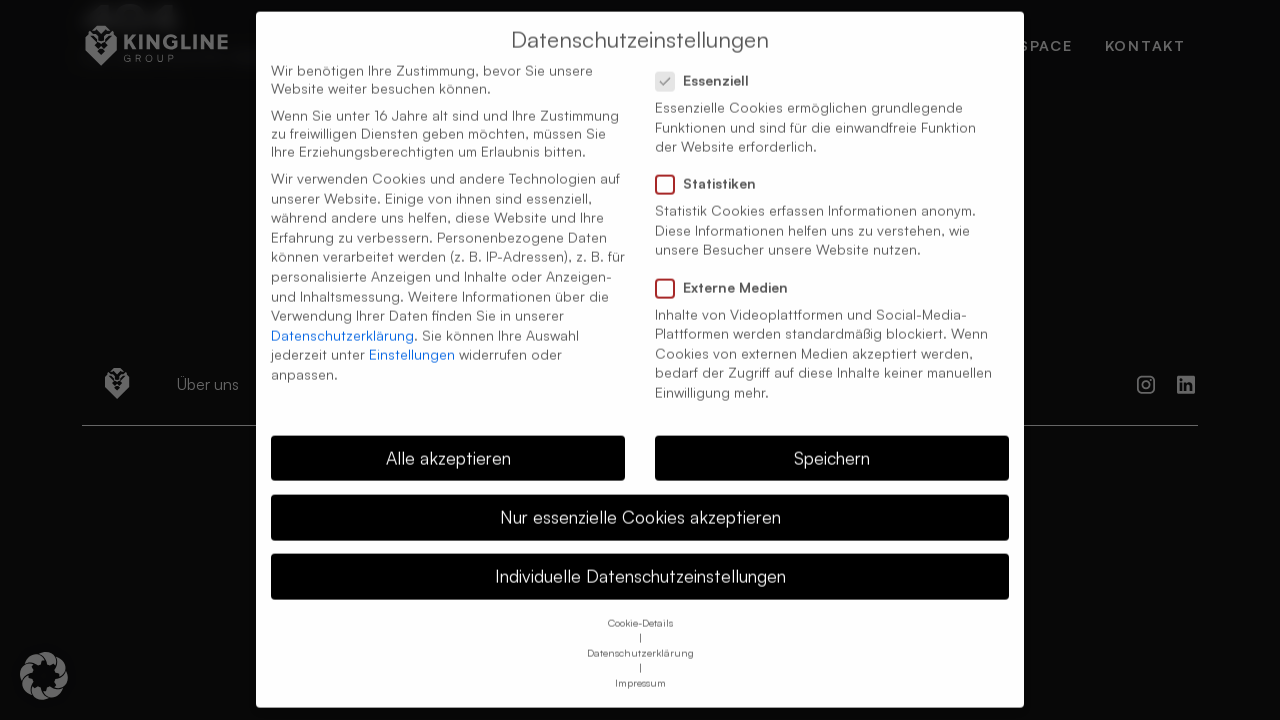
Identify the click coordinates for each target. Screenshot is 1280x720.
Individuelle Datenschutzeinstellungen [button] (640, 559)
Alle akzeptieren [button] (448, 441)
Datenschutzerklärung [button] (640, 636)
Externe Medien (728, 271)
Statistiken (712, 167)
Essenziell (708, 64)
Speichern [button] (832, 441)
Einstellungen (412, 337)
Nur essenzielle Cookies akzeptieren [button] (640, 500)
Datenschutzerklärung (342, 318)
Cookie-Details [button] (640, 606)
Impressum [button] (640, 666)
